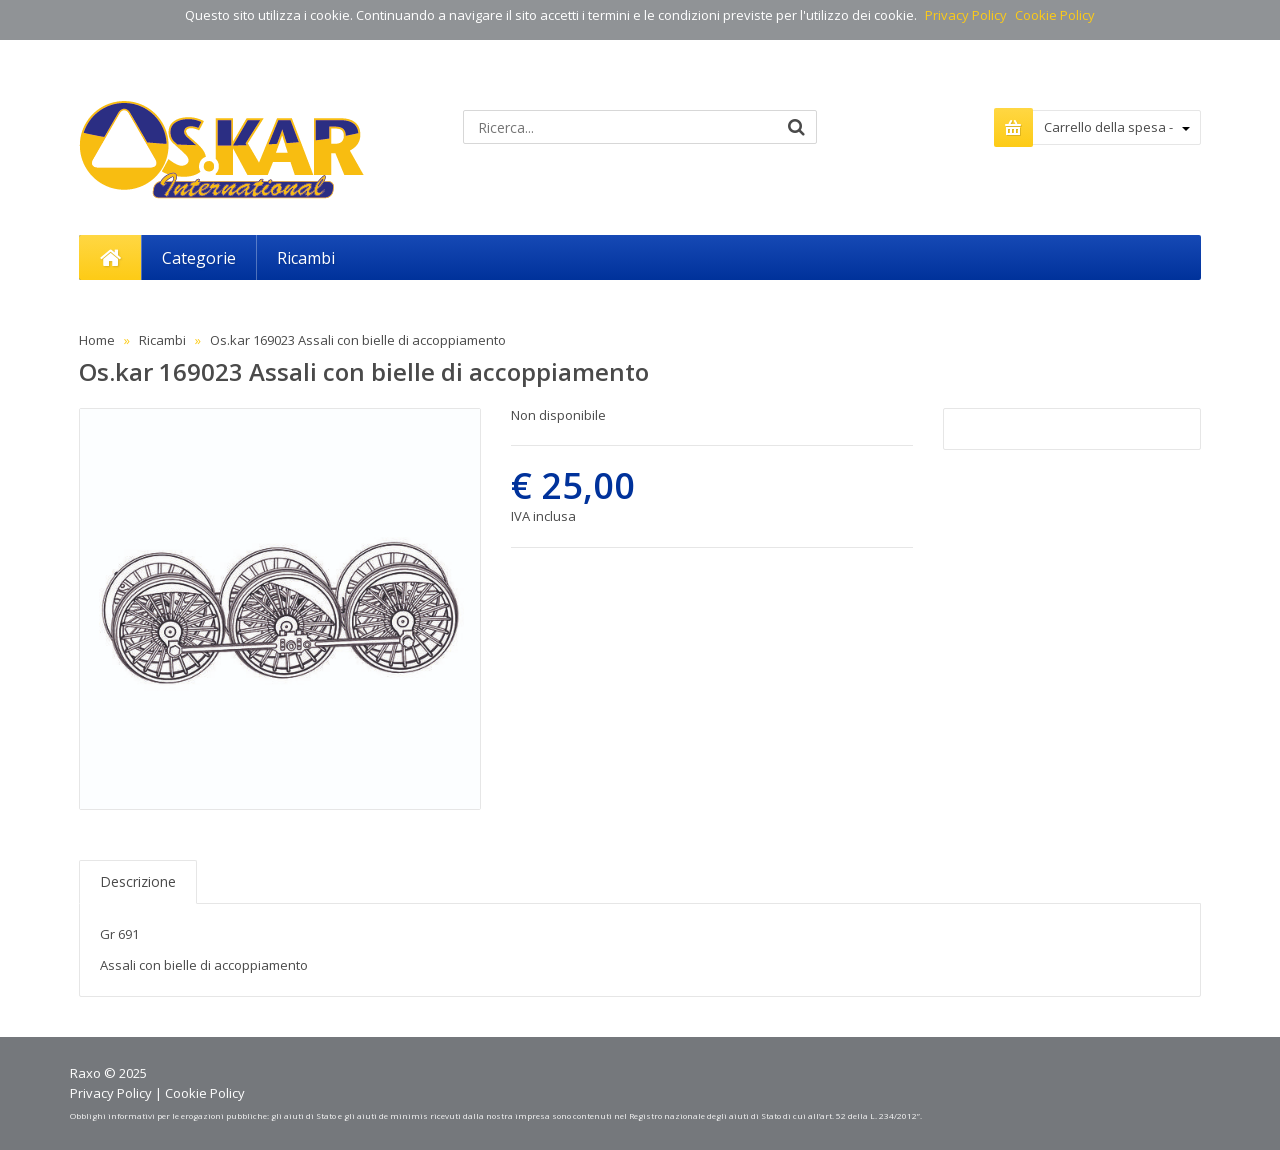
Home (97, 340)
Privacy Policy (966, 15)
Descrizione (138, 881)
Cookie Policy (1055, 15)
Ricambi (162, 340)
